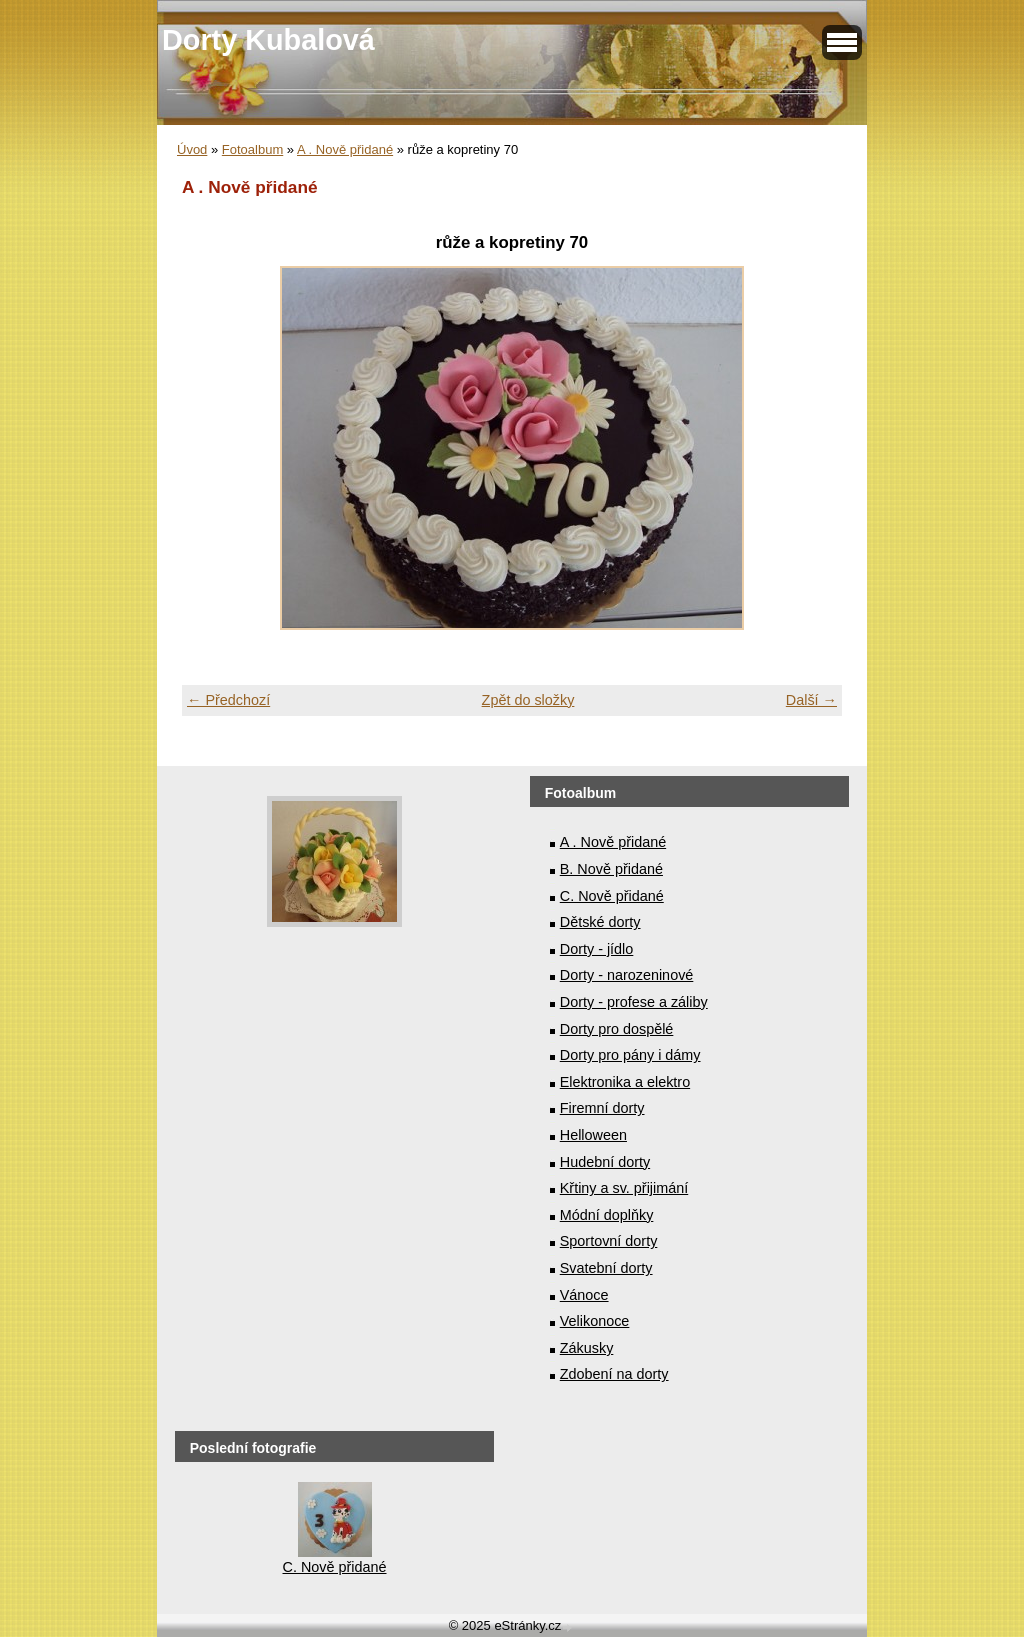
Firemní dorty (602, 1108)
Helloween (593, 1135)
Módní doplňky (607, 1215)
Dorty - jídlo (597, 949)
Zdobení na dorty (614, 1374)
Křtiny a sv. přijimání (624, 1188)
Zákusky (587, 1348)
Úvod (192, 149)
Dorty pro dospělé (617, 1029)
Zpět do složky (528, 700)
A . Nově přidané (345, 149)
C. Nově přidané (612, 896)
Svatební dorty (606, 1268)
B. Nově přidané (611, 869)
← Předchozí (228, 700)
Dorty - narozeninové (627, 975)
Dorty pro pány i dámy (630, 1055)
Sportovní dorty (609, 1241)
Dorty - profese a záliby (634, 1002)
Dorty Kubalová (268, 40)
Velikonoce (595, 1321)
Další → (811, 700)
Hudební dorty (605, 1162)
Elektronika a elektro (625, 1082)
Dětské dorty (600, 922)
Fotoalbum (252, 149)
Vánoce (584, 1295)
